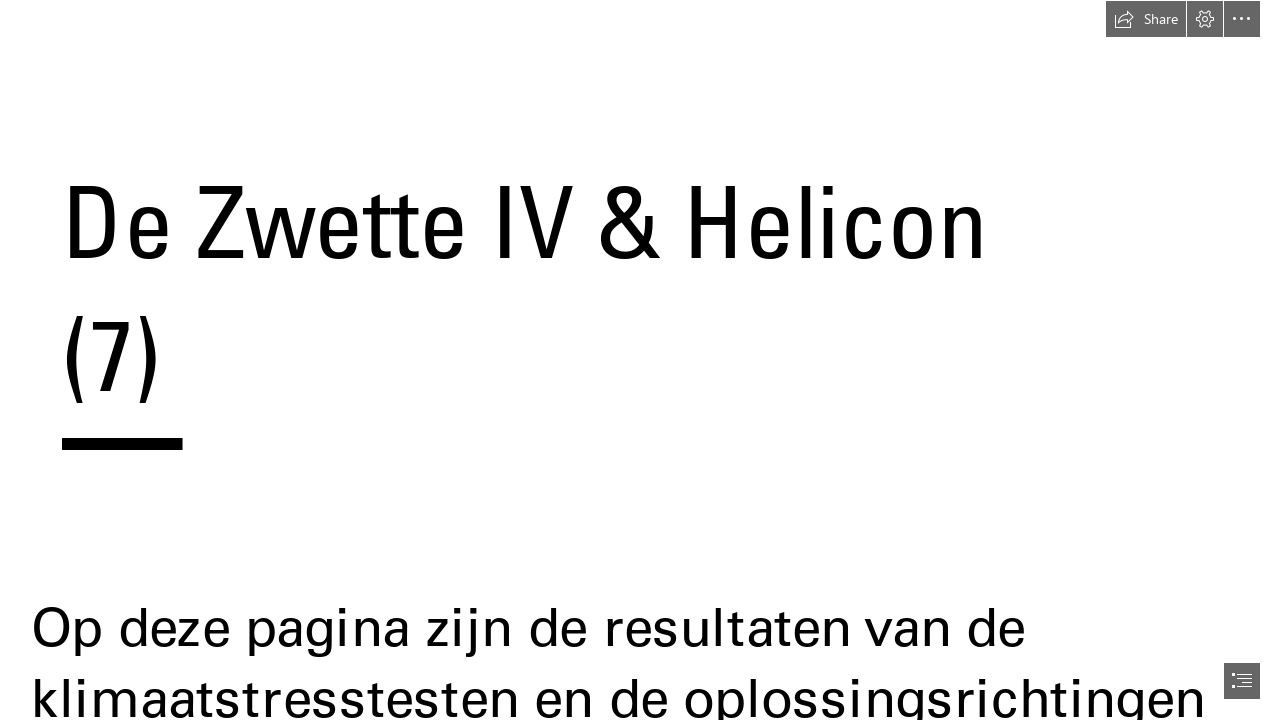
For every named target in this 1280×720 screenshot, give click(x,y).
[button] (1146, 19)
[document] (640, 360)
